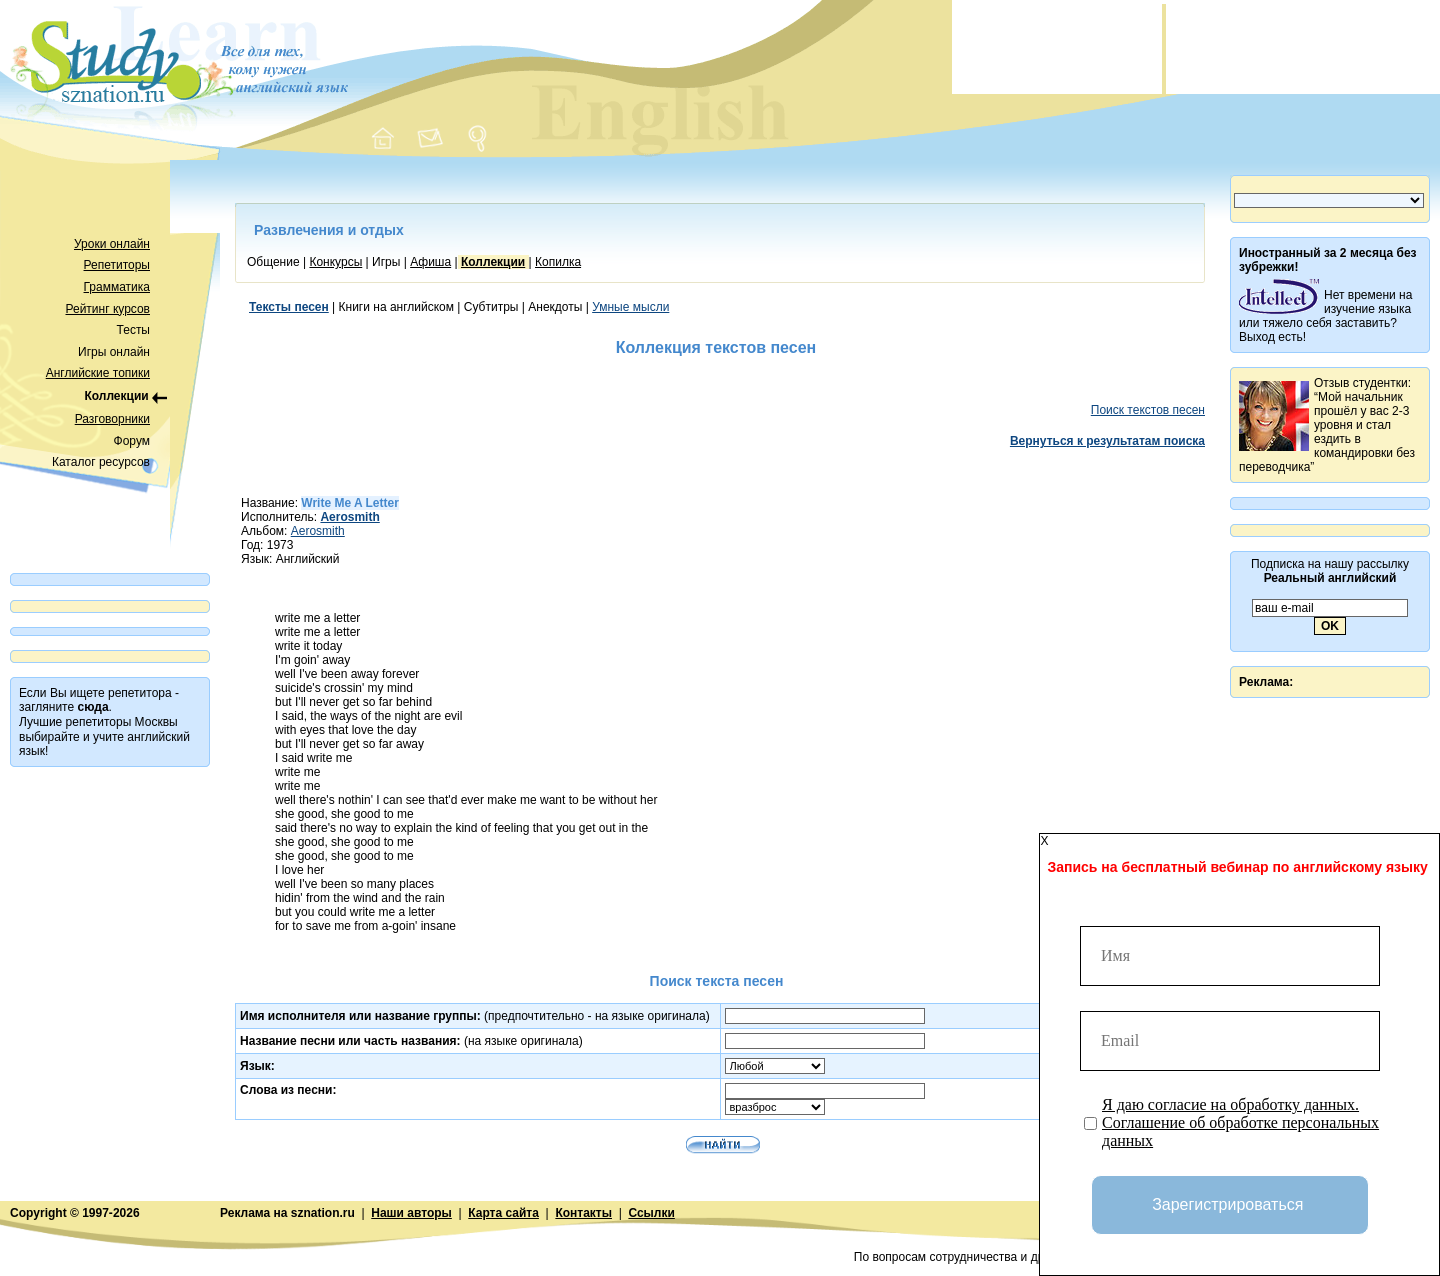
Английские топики (98, 373)
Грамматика (117, 287)
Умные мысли (630, 307)
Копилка (558, 262)
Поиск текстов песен (1148, 410)
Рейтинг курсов (108, 309)
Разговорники (112, 419)
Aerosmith (318, 531)
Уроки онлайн (112, 244)
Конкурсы (335, 262)
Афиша (430, 262)
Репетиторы (117, 265)
